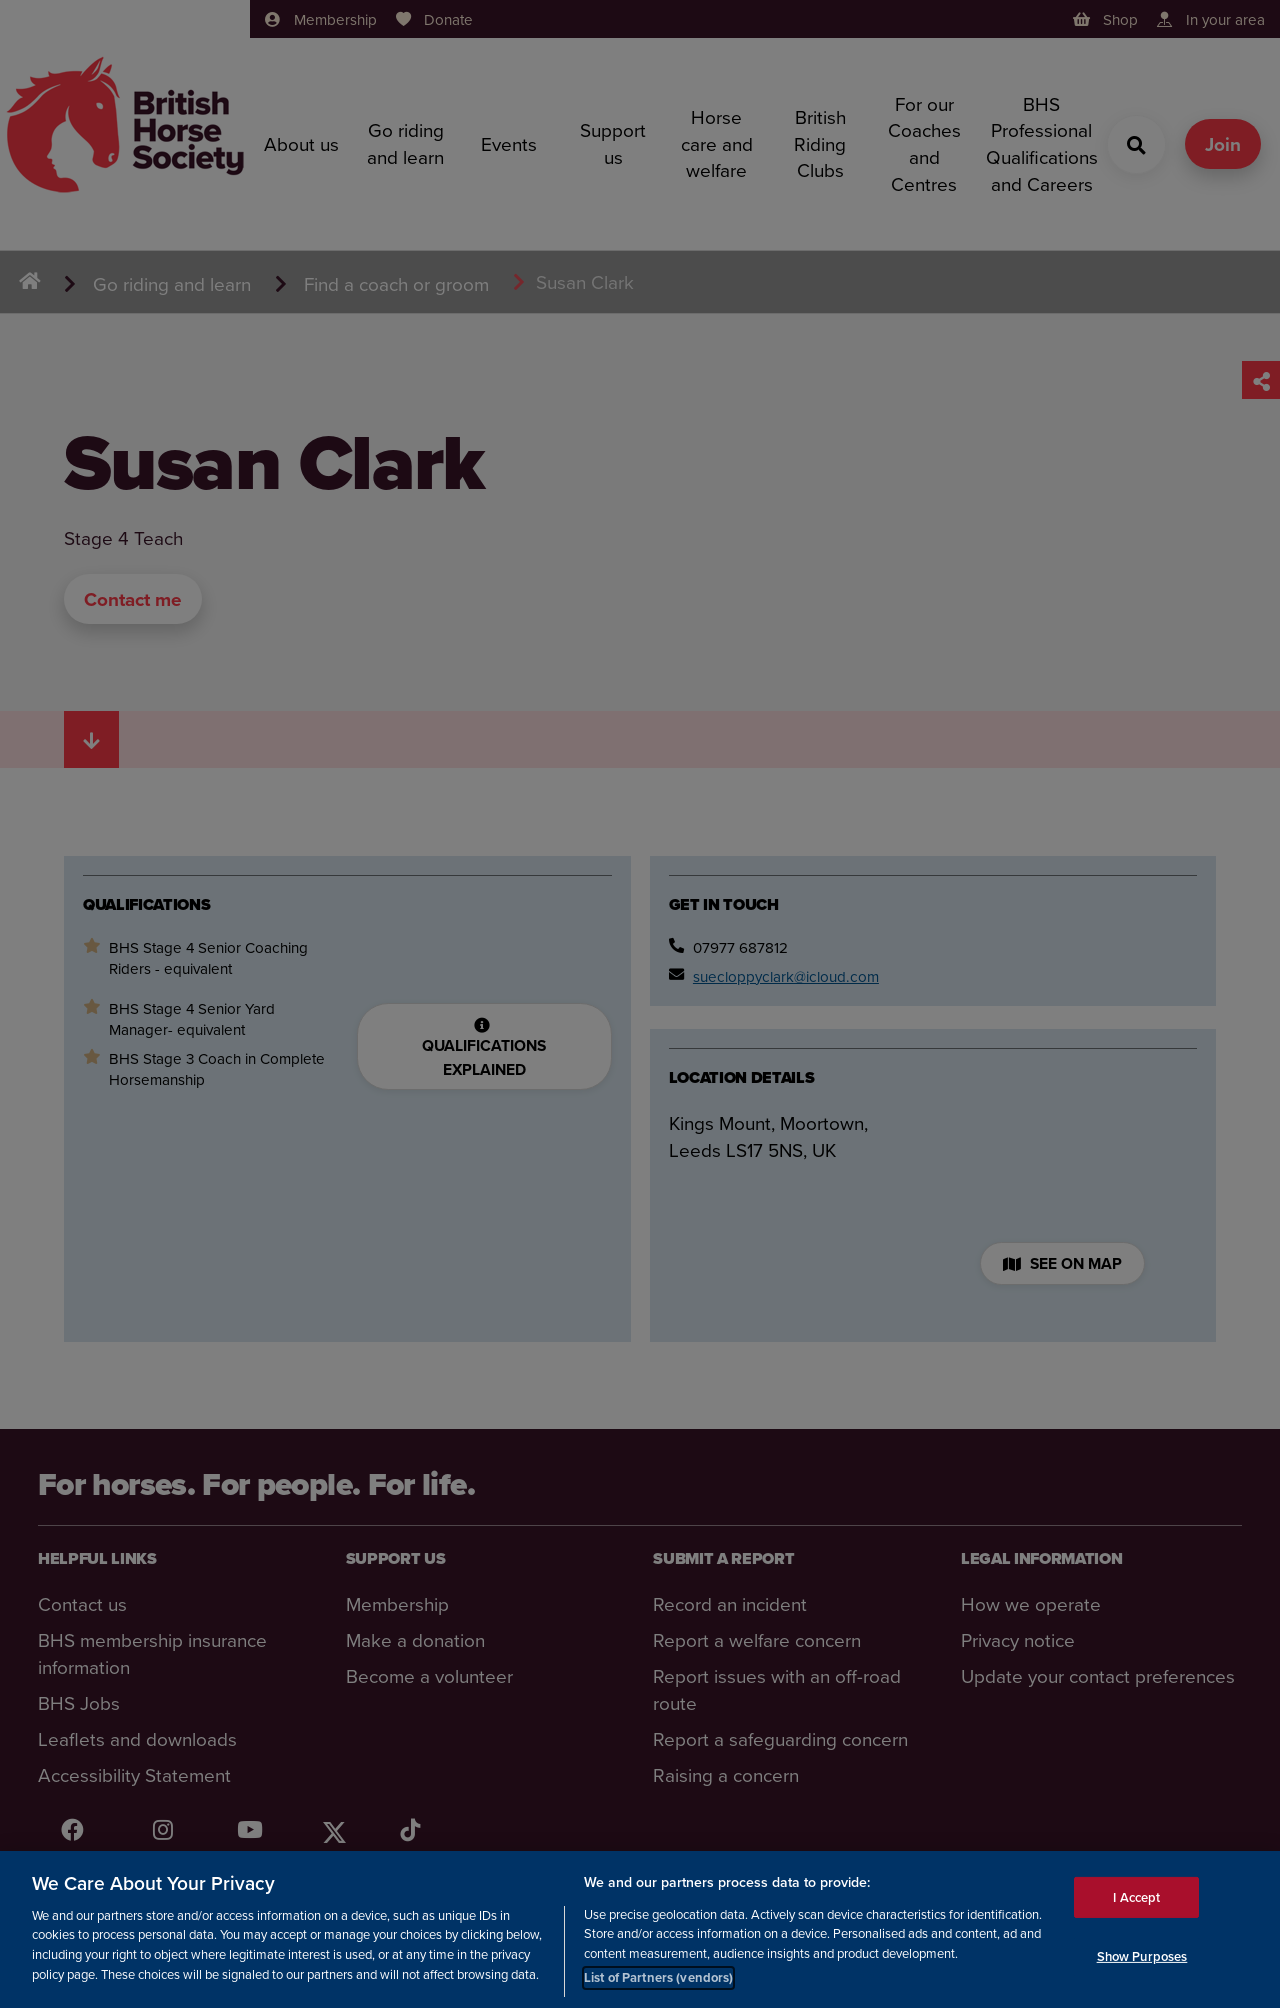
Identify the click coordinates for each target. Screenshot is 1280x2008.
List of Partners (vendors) (658, 1980)
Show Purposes (1142, 1958)
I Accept (1136, 1899)
